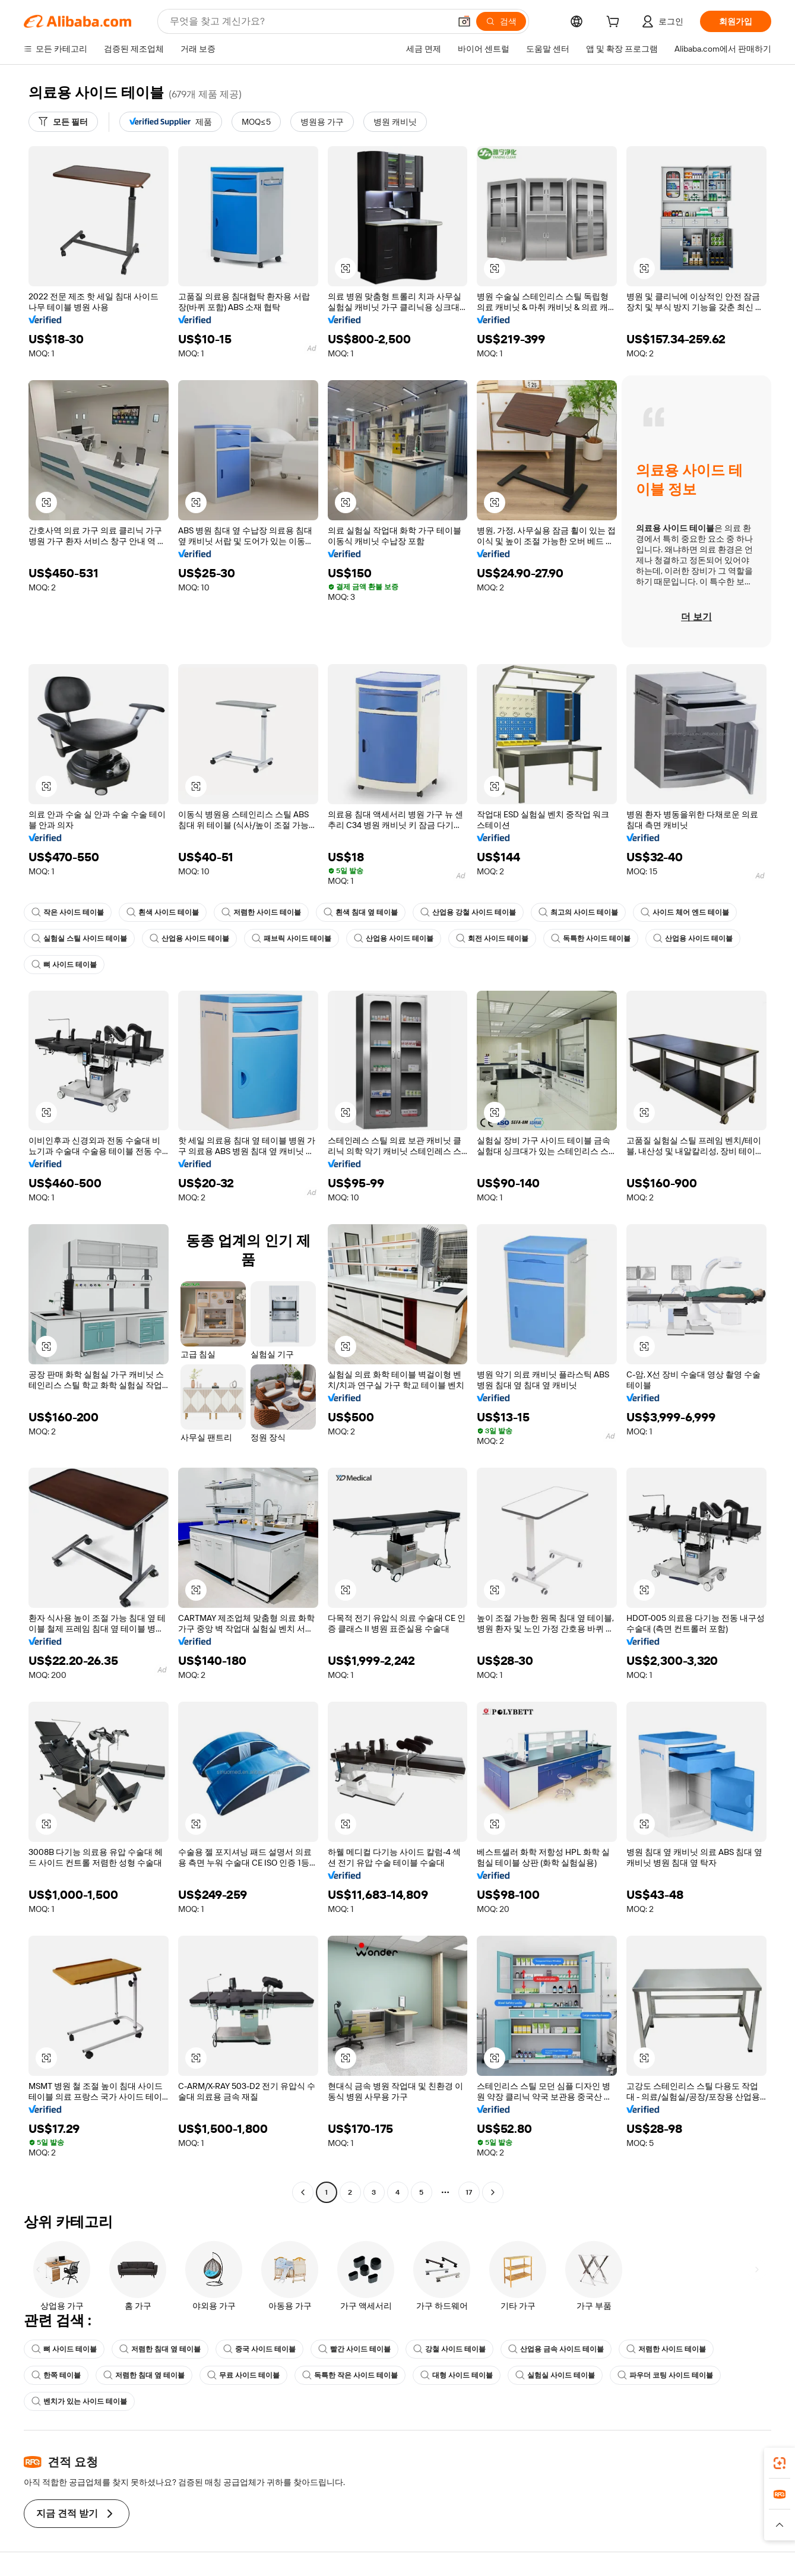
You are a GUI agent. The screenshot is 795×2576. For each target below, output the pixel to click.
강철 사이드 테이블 (449, 2349)
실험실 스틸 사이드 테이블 (79, 938)
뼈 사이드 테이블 (64, 964)
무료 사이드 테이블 (243, 2375)
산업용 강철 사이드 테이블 (468, 912)
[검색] (501, 21)
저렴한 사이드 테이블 (261, 912)
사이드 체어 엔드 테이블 (685, 912)
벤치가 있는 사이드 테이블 (79, 2401)
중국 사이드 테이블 (259, 2349)
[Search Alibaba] (309, 21)
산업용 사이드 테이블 (189, 938)
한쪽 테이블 (56, 2375)
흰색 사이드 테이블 (162, 912)
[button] (464, 21)
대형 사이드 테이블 (456, 2375)
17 (468, 2192)
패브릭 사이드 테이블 (291, 938)
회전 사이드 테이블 (492, 938)
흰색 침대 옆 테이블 (361, 912)
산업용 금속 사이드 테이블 (556, 2349)
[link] (779, 2463)
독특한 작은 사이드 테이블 (350, 2375)
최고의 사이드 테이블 (578, 912)
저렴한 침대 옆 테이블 (160, 2349)
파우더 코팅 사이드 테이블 (665, 2375)
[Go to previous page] (302, 2192)
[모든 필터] (63, 122)
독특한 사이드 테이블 (591, 938)
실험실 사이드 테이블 (555, 2375)
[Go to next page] (492, 2192)
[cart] (615, 23)
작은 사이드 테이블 (67, 912)
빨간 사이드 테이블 (354, 2349)
